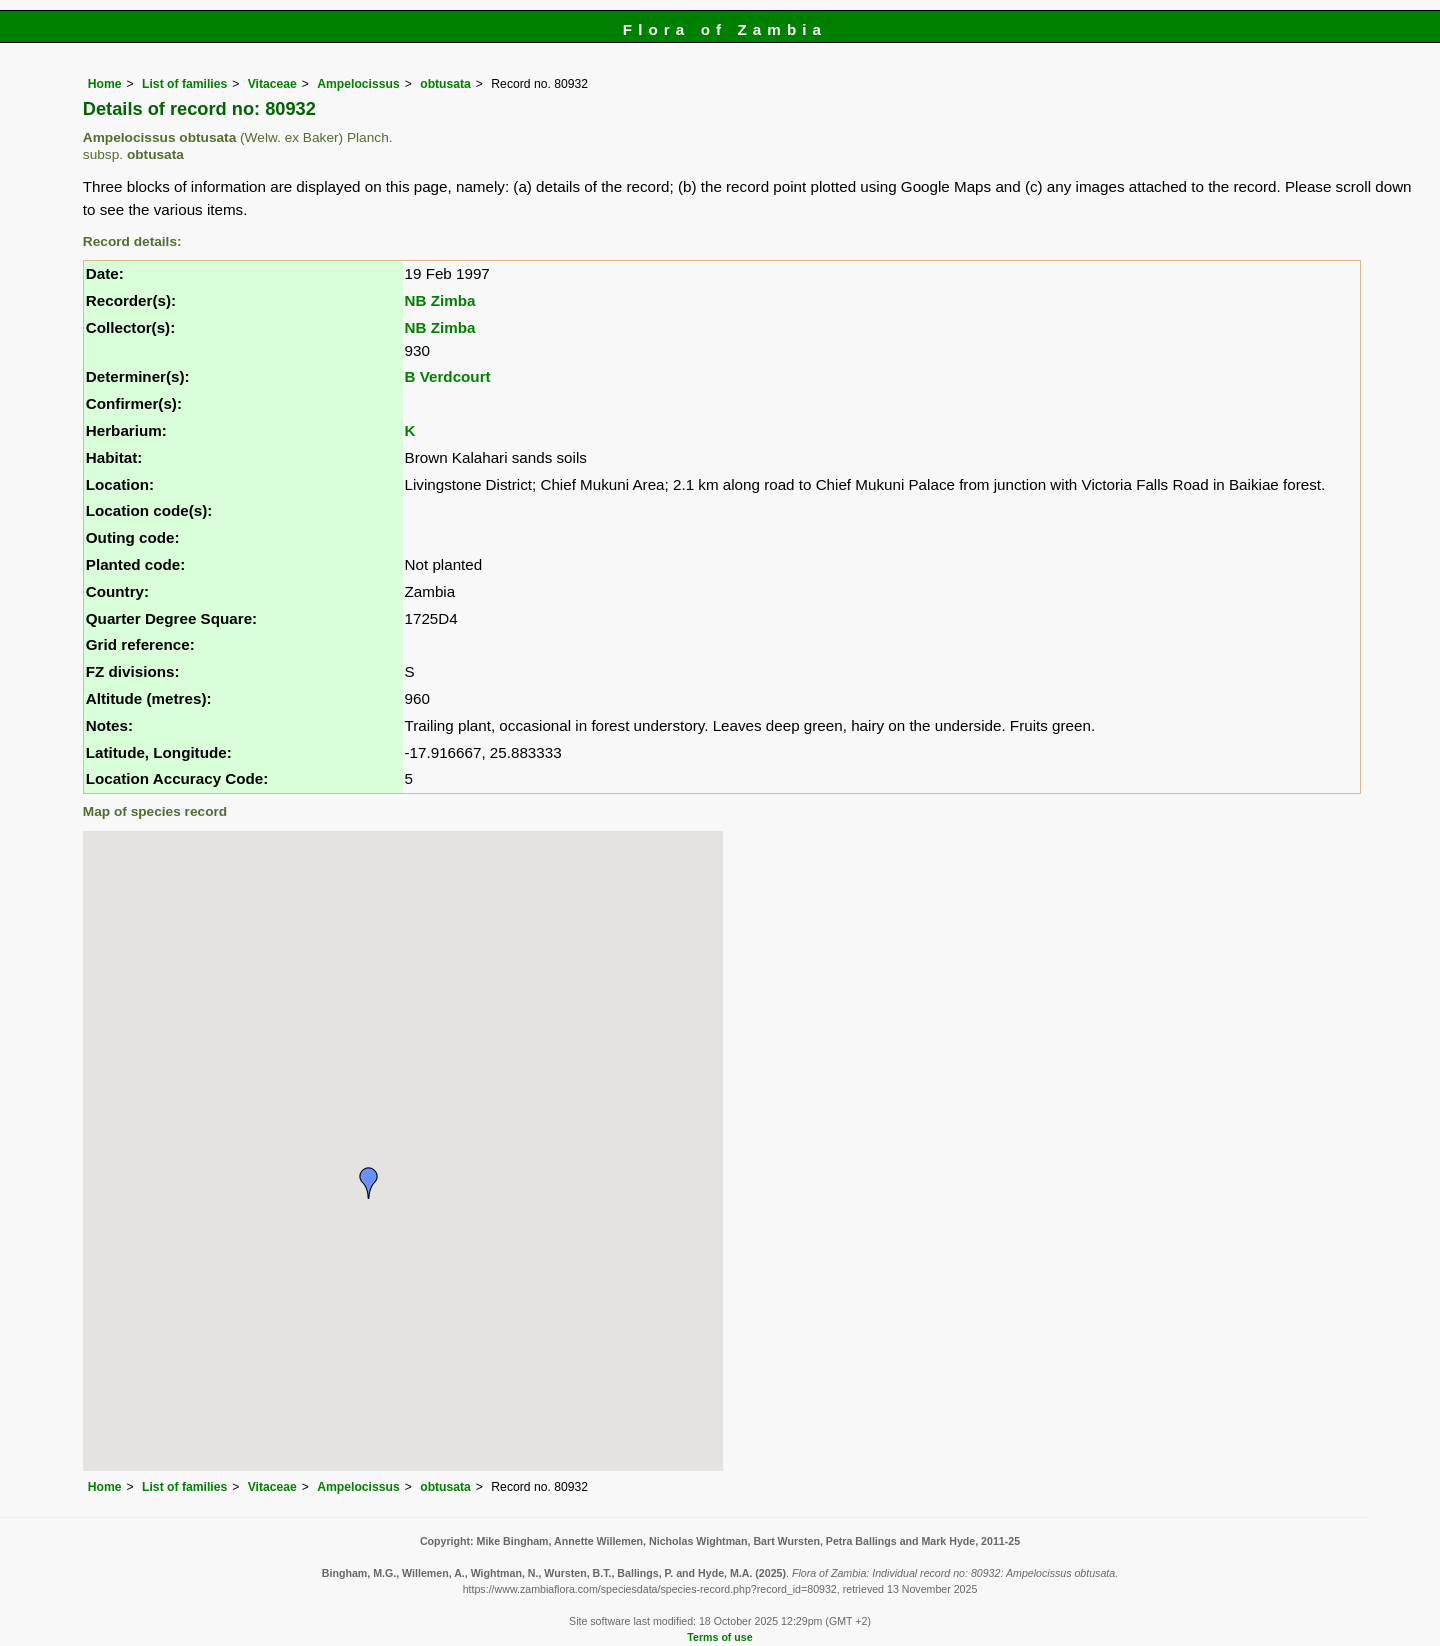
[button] (369, 1183)
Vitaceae (272, 84)
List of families (184, 84)
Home (105, 84)
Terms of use (719, 1637)
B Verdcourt (448, 376)
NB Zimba (440, 300)
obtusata (445, 84)
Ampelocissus (358, 84)
